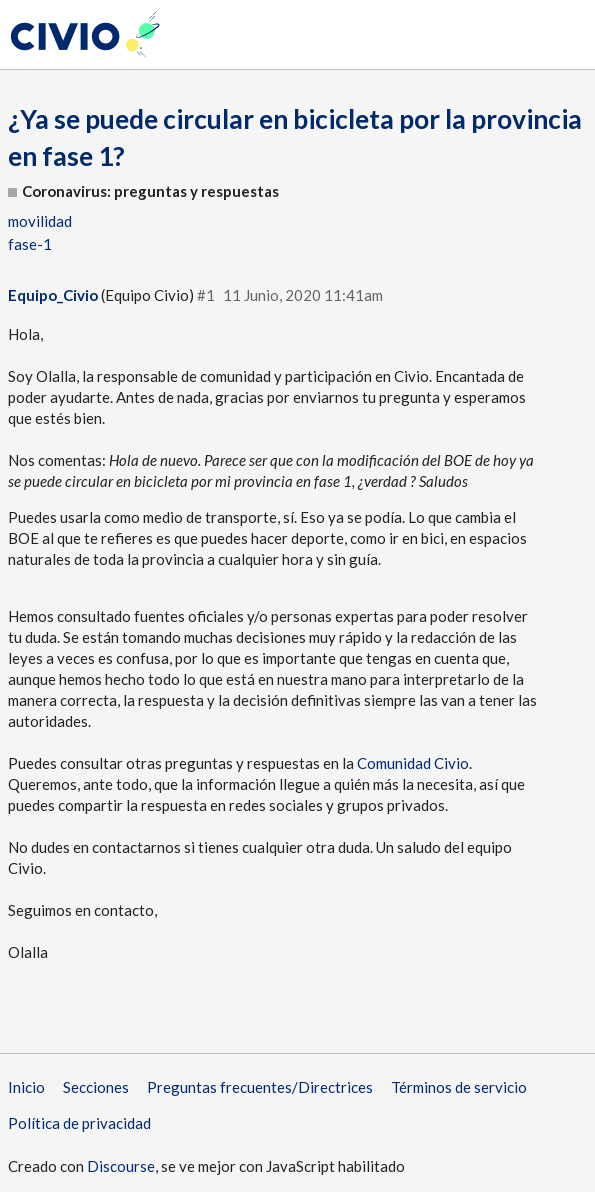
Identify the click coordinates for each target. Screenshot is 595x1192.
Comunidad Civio (413, 763)
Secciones (96, 1087)
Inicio (26, 1087)
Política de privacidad (79, 1123)
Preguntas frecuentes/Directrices (260, 1087)
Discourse (121, 1166)
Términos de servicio (459, 1087)
